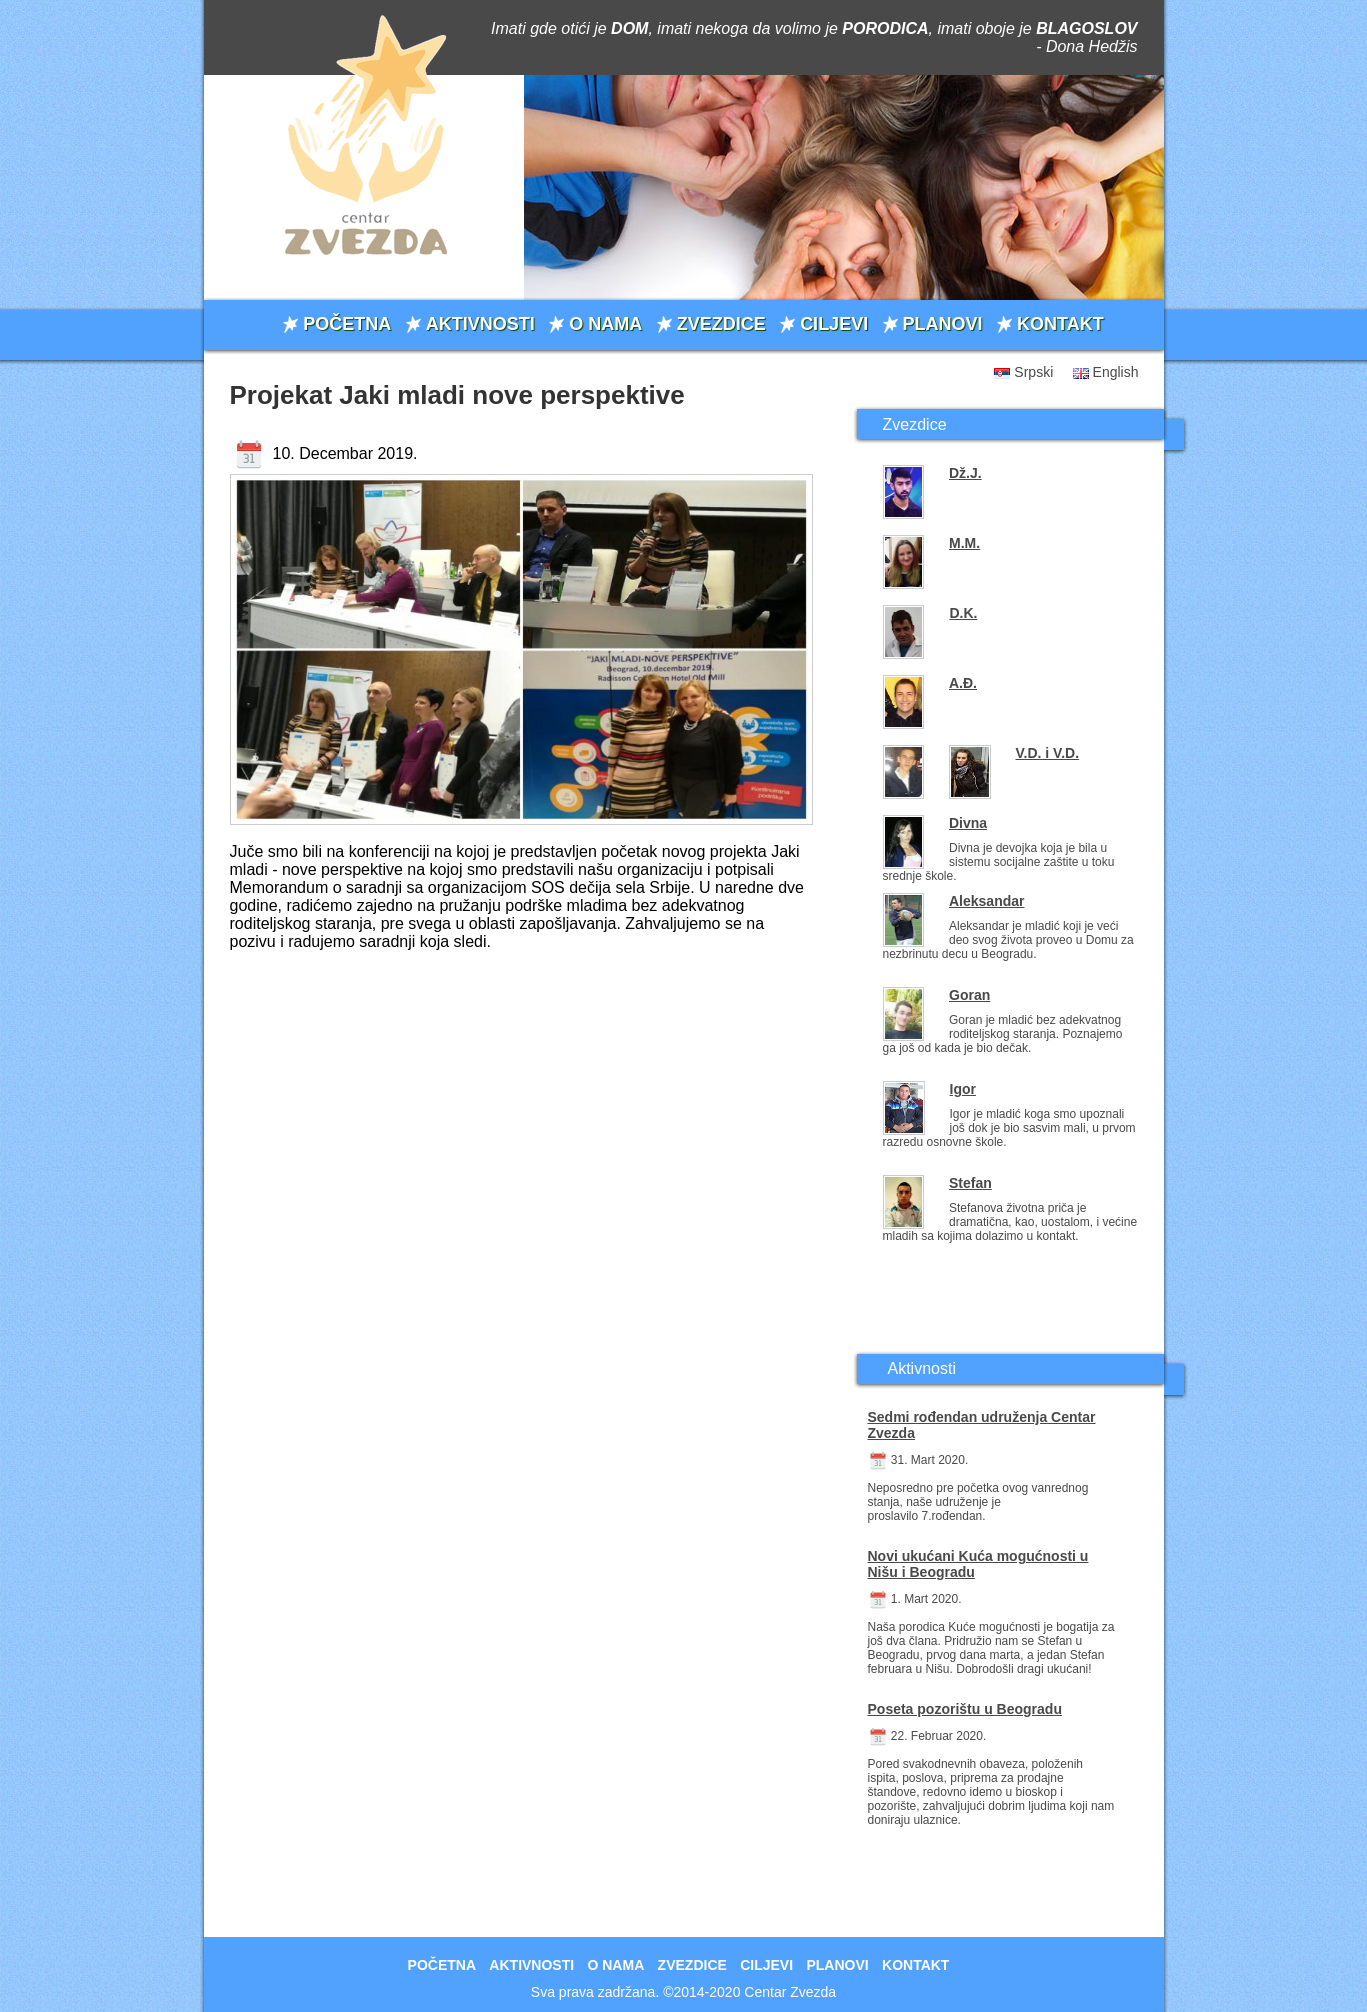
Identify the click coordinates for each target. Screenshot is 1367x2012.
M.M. (964, 543)
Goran (969, 995)
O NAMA (605, 324)
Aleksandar (986, 901)
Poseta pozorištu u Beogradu (965, 1709)
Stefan (970, 1183)
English (1116, 372)
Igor (963, 1089)
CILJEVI (834, 324)
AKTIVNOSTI (480, 324)
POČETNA (347, 324)
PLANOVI (943, 324)
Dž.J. (965, 473)
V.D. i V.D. (1048, 753)
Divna (968, 823)
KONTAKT (1060, 324)
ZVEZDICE (721, 324)
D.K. (963, 613)
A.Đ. (963, 683)
